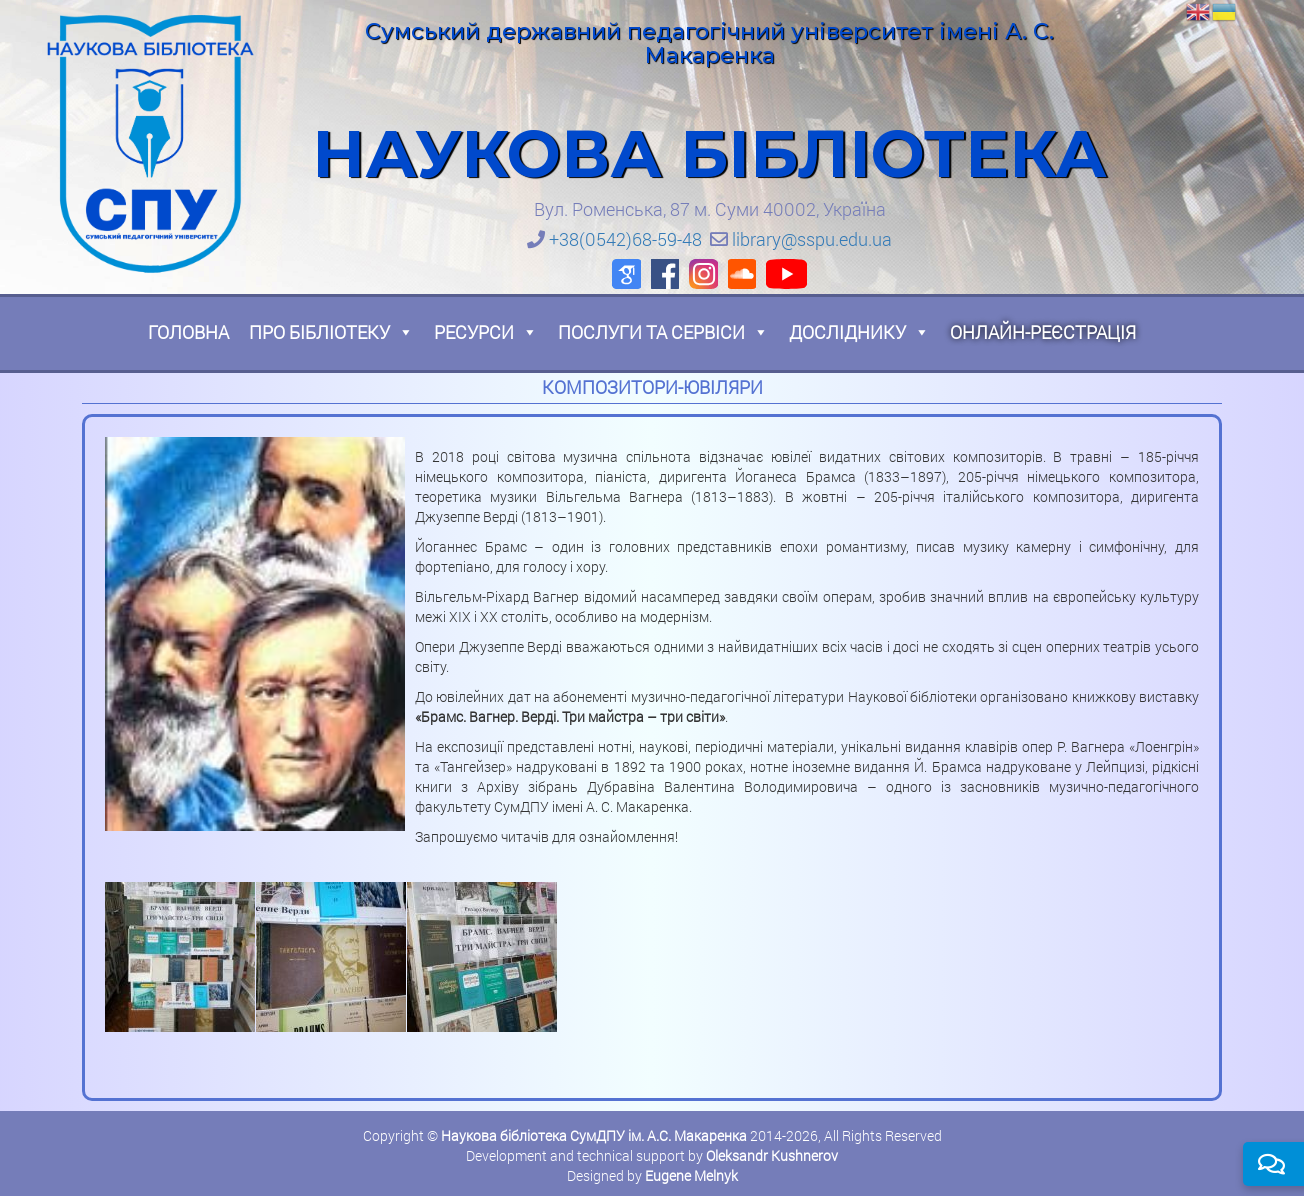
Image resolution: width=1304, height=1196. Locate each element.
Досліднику (859, 332)
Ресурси (486, 332)
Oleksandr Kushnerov (772, 1155)
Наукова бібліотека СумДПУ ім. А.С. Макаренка (594, 1135)
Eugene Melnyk (691, 1175)
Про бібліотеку (331, 332)
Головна (188, 332)
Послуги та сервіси (663, 332)
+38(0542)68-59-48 (625, 239)
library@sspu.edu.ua (812, 239)
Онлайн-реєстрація (1043, 332)
